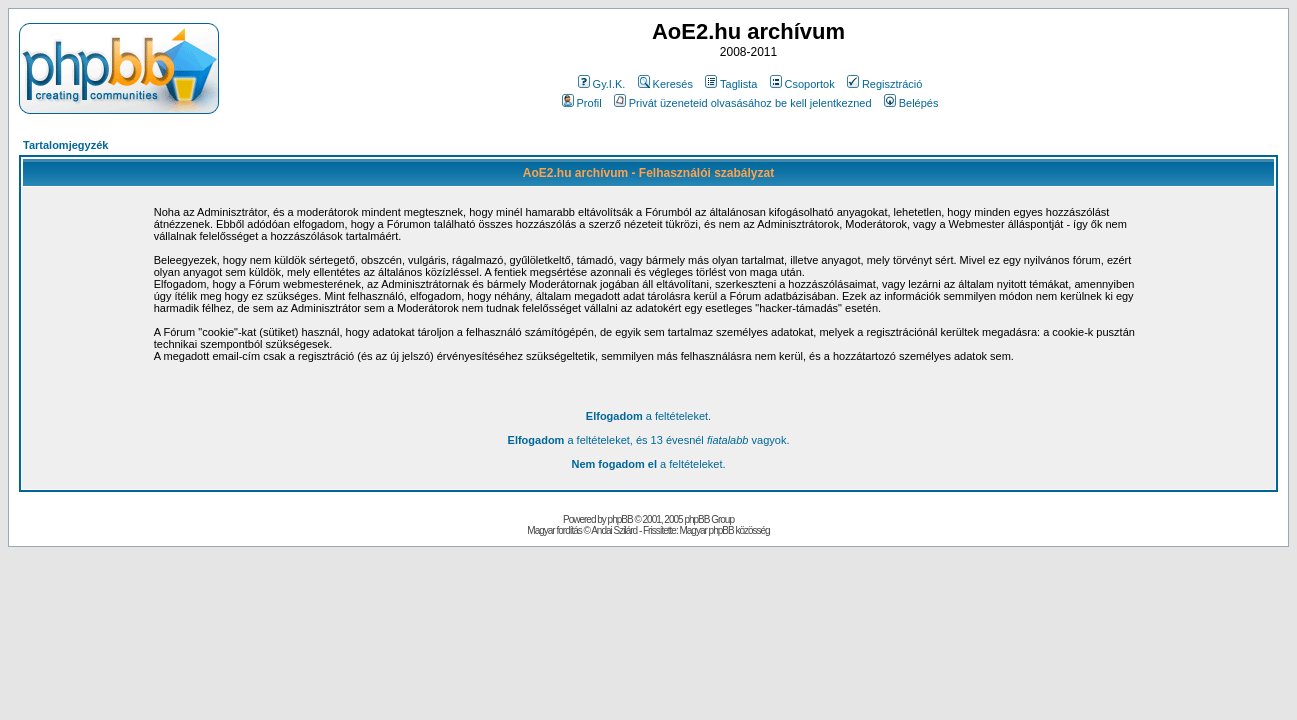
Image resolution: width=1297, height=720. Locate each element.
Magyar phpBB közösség (724, 530)
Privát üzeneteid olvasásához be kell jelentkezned (743, 103)
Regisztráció (885, 84)
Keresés (665, 84)
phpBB (620, 519)
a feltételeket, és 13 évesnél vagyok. (649, 440)
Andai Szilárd (614, 530)
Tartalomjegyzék (65, 145)
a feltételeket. (648, 416)
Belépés (911, 103)
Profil (582, 103)
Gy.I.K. (602, 84)
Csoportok (802, 84)
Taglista (731, 84)
